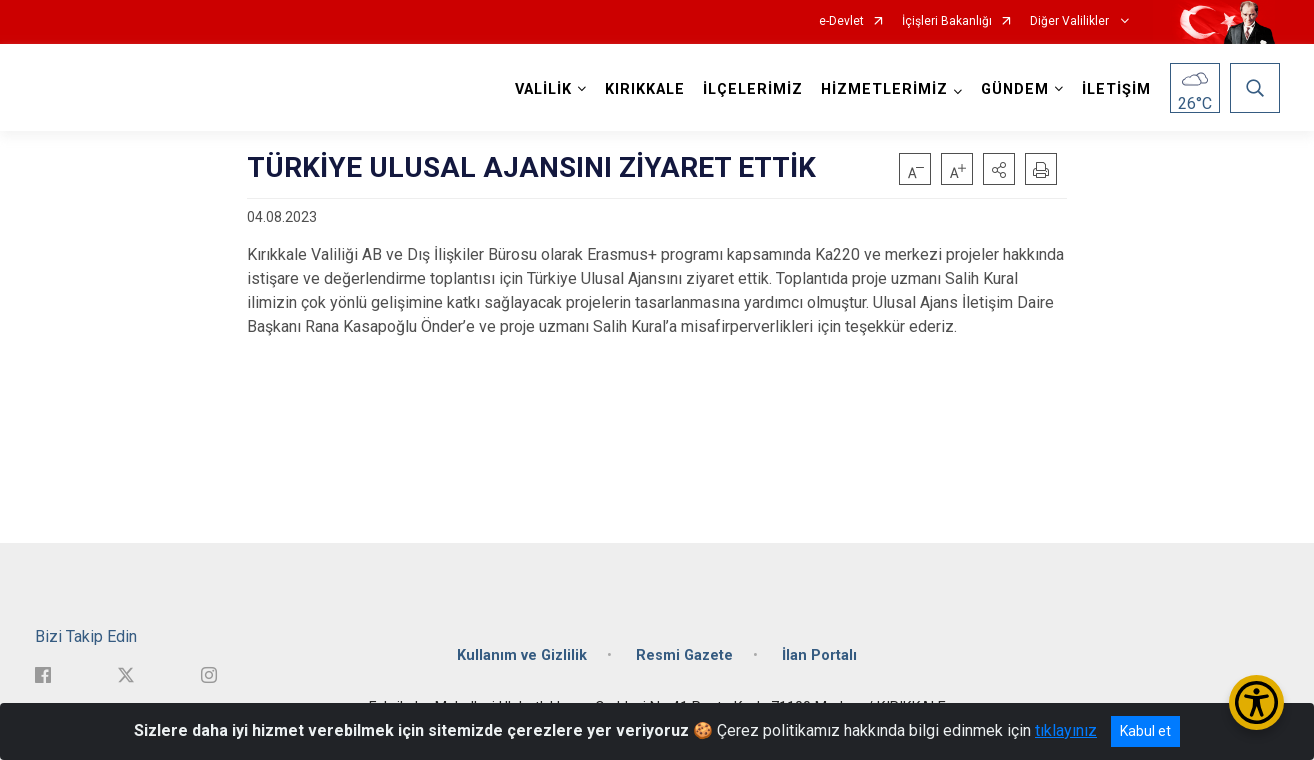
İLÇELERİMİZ (753, 89)
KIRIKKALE (645, 89)
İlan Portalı (819, 655)
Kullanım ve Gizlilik (522, 655)
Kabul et (1145, 731)
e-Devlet (841, 21)
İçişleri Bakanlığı (947, 21)
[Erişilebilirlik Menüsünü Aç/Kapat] (1256, 702)
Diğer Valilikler (1071, 21)
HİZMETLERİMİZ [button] (884, 89)
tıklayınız (1066, 730)
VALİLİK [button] (543, 89)
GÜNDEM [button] (1015, 89)
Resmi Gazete (684, 655)
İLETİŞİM (1116, 89)
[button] (999, 169)
